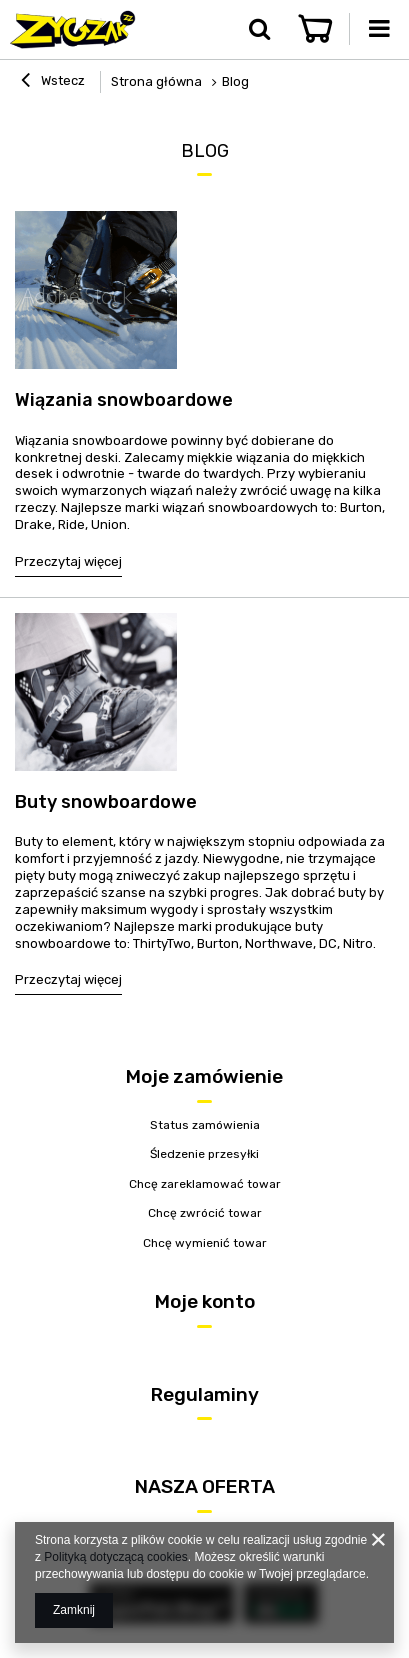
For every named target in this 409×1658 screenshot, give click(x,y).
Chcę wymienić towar (205, 1243)
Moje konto (205, 1301)
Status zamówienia (205, 1125)
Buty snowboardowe (106, 802)
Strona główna (156, 81)
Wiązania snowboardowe (124, 400)
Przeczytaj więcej (68, 561)
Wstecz (53, 83)
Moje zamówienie (204, 1076)
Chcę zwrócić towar (205, 1213)
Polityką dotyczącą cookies (115, 1557)
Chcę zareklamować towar (205, 1184)
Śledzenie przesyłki (204, 1154)
